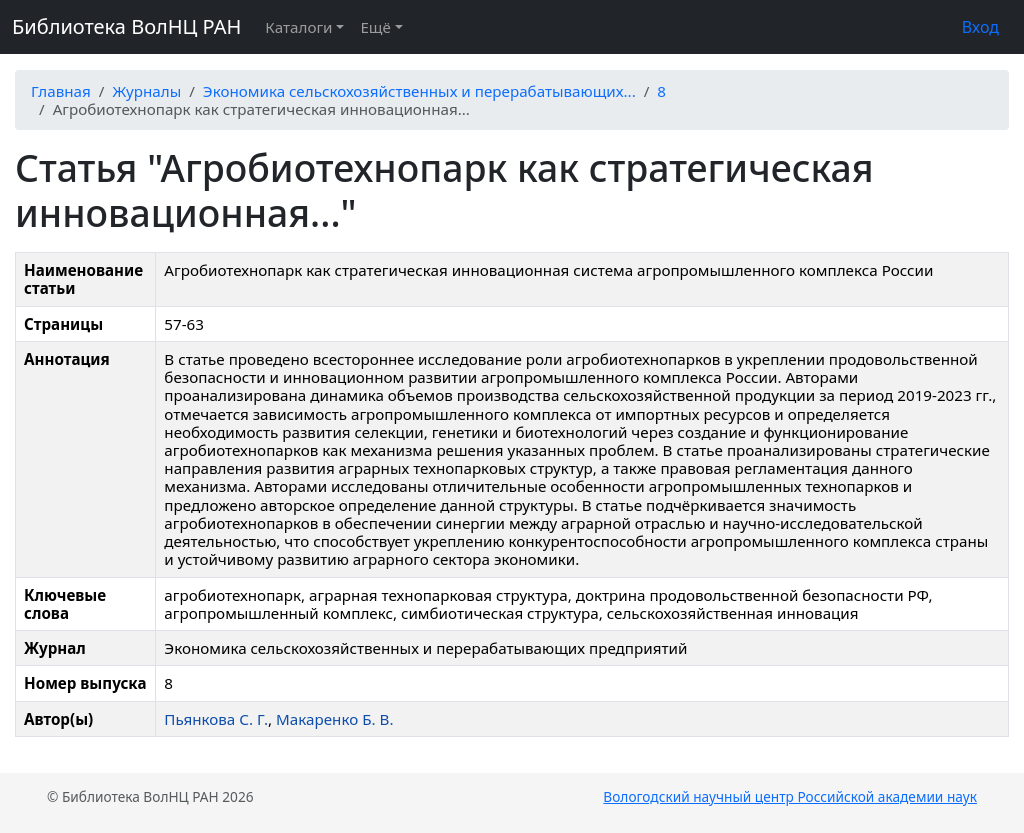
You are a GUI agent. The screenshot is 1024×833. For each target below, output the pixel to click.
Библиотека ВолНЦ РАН (126, 26)
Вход (980, 27)
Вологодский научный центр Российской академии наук (790, 796)
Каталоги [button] (298, 27)
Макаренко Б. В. (334, 719)
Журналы (146, 91)
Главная (61, 91)
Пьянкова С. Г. (216, 719)
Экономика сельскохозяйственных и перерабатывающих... (419, 91)
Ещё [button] (375, 27)
